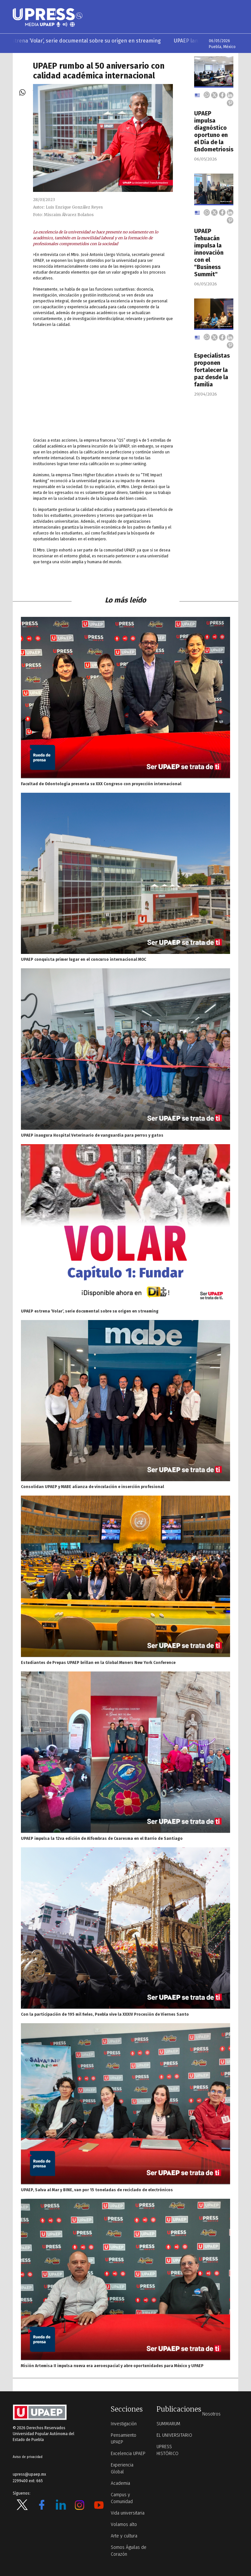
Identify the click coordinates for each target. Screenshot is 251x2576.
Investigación (124, 2424)
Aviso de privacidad (27, 2457)
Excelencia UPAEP (128, 2453)
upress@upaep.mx (29, 2474)
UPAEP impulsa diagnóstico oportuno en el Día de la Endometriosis (213, 131)
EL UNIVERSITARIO (174, 2435)
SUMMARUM (168, 2424)
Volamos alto (124, 2524)
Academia (120, 2483)
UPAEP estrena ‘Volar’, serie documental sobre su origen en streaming (90, 41)
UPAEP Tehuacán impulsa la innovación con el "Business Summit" (209, 253)
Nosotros (211, 2414)
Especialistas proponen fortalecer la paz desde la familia (212, 370)
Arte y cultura (124, 2536)
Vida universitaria (127, 2513)
